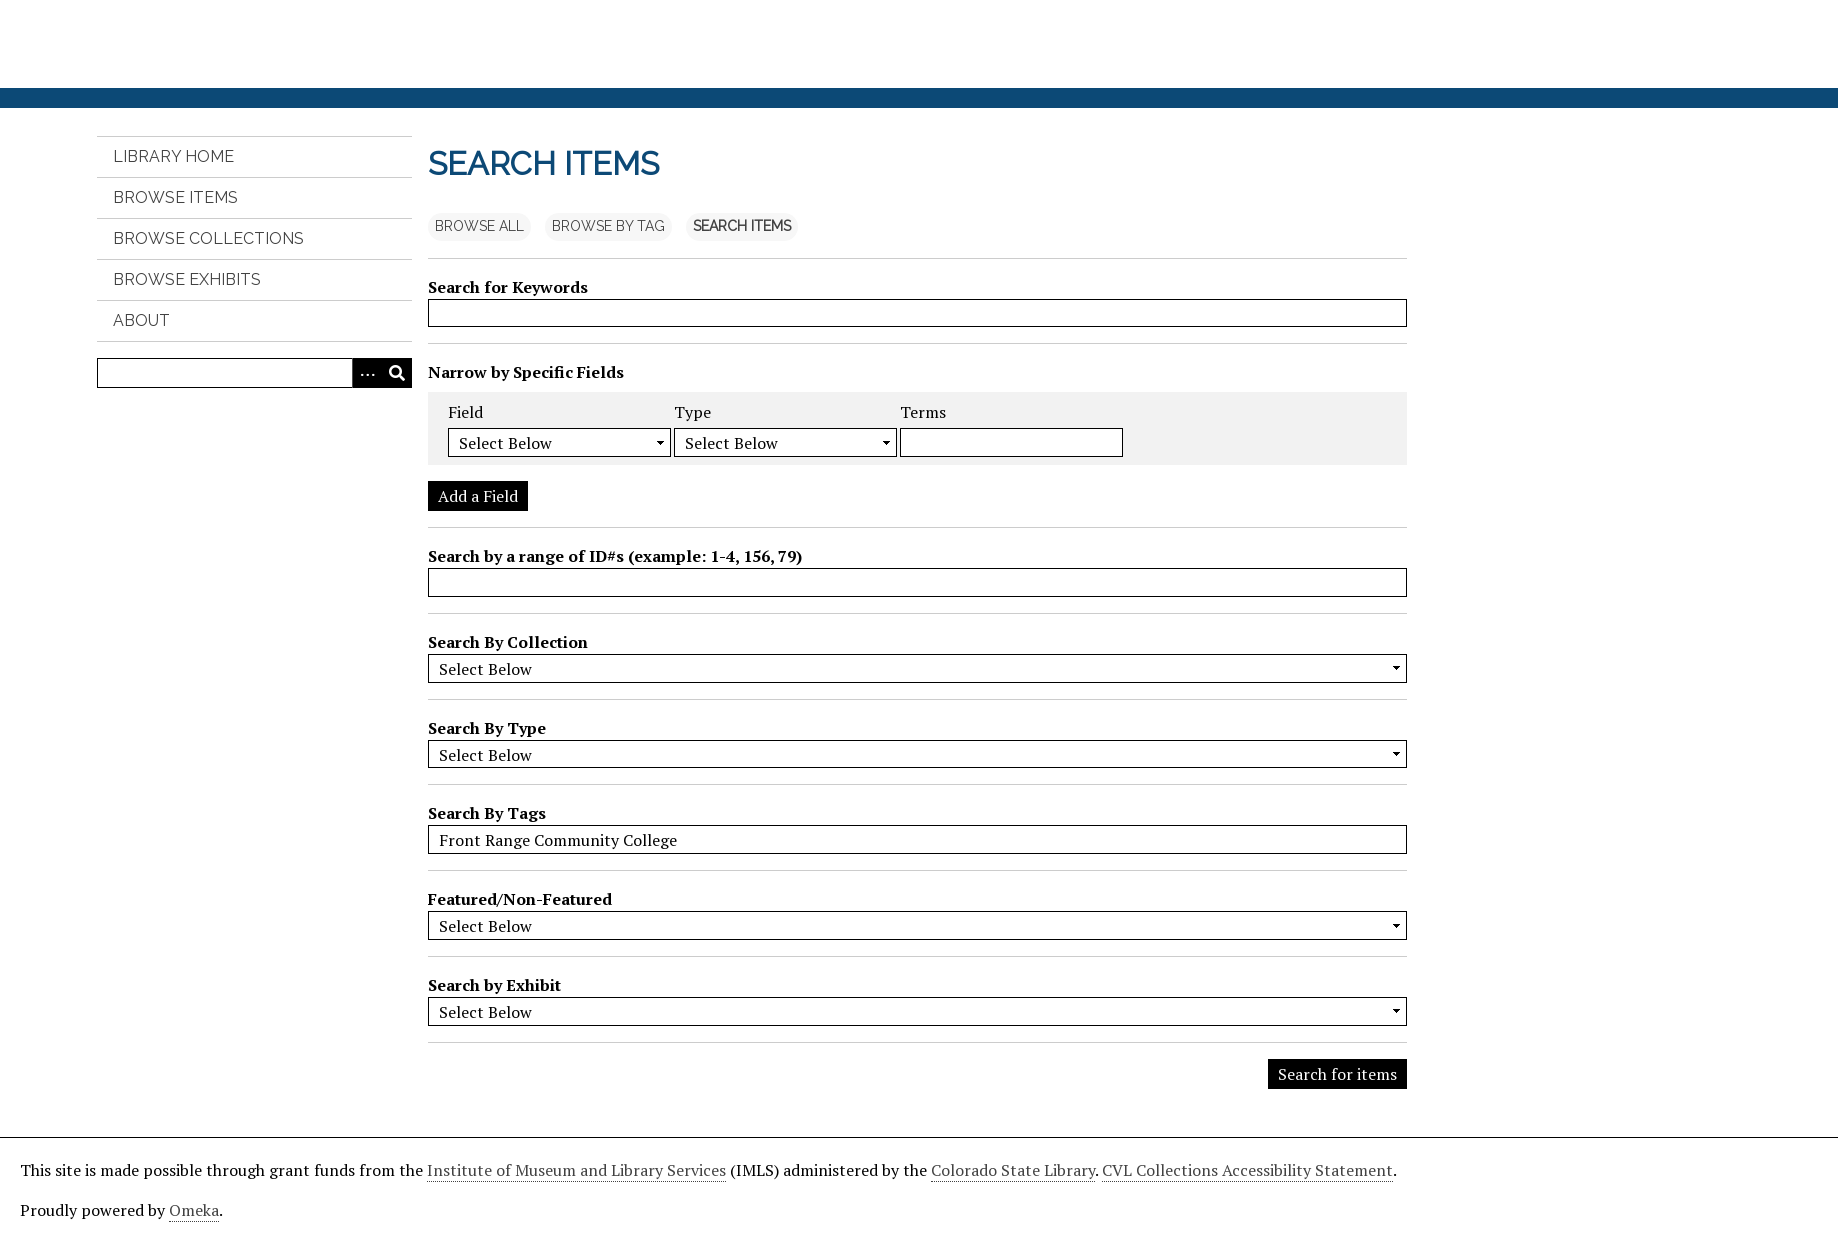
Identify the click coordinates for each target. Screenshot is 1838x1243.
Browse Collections (208, 238)
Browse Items (175, 197)
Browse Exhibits (187, 279)
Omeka (194, 1210)
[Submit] (397, 373)
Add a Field (478, 496)
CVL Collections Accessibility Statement (1247, 1170)
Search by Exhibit (494, 985)
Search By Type (487, 728)
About (141, 320)
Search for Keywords (508, 287)
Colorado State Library (1013, 1170)
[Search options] (367, 373)
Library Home (173, 156)
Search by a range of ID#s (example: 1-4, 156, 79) (615, 556)
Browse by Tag (608, 226)
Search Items (742, 226)
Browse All (479, 226)
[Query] (255, 373)
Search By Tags (487, 813)
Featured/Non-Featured (520, 899)
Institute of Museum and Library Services (576, 1170)
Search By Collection (508, 642)
